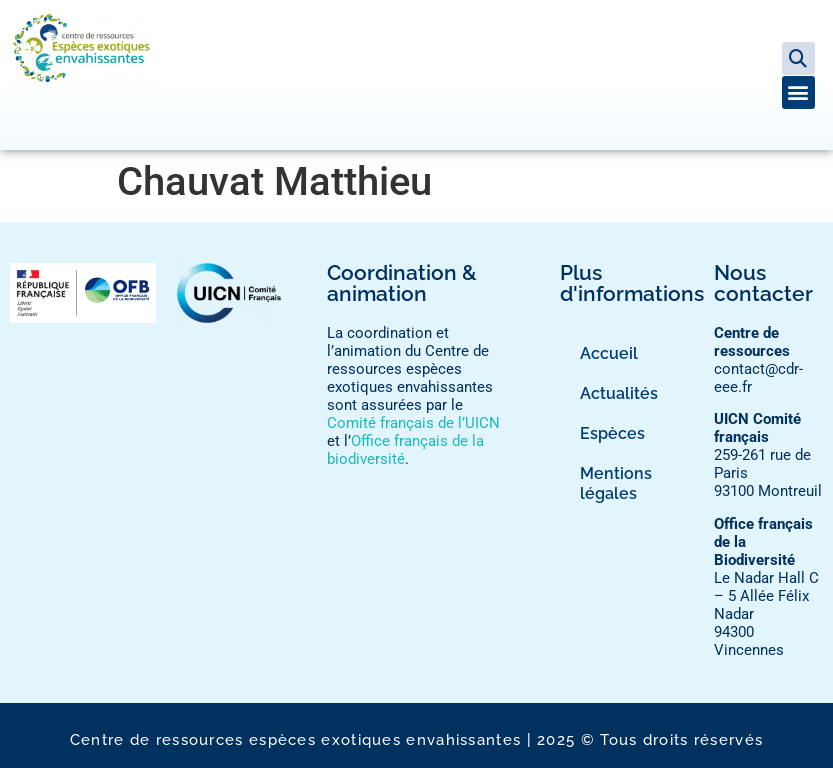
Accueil (609, 353)
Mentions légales (616, 483)
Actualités (619, 393)
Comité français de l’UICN (413, 423)
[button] (798, 58)
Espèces (612, 433)
